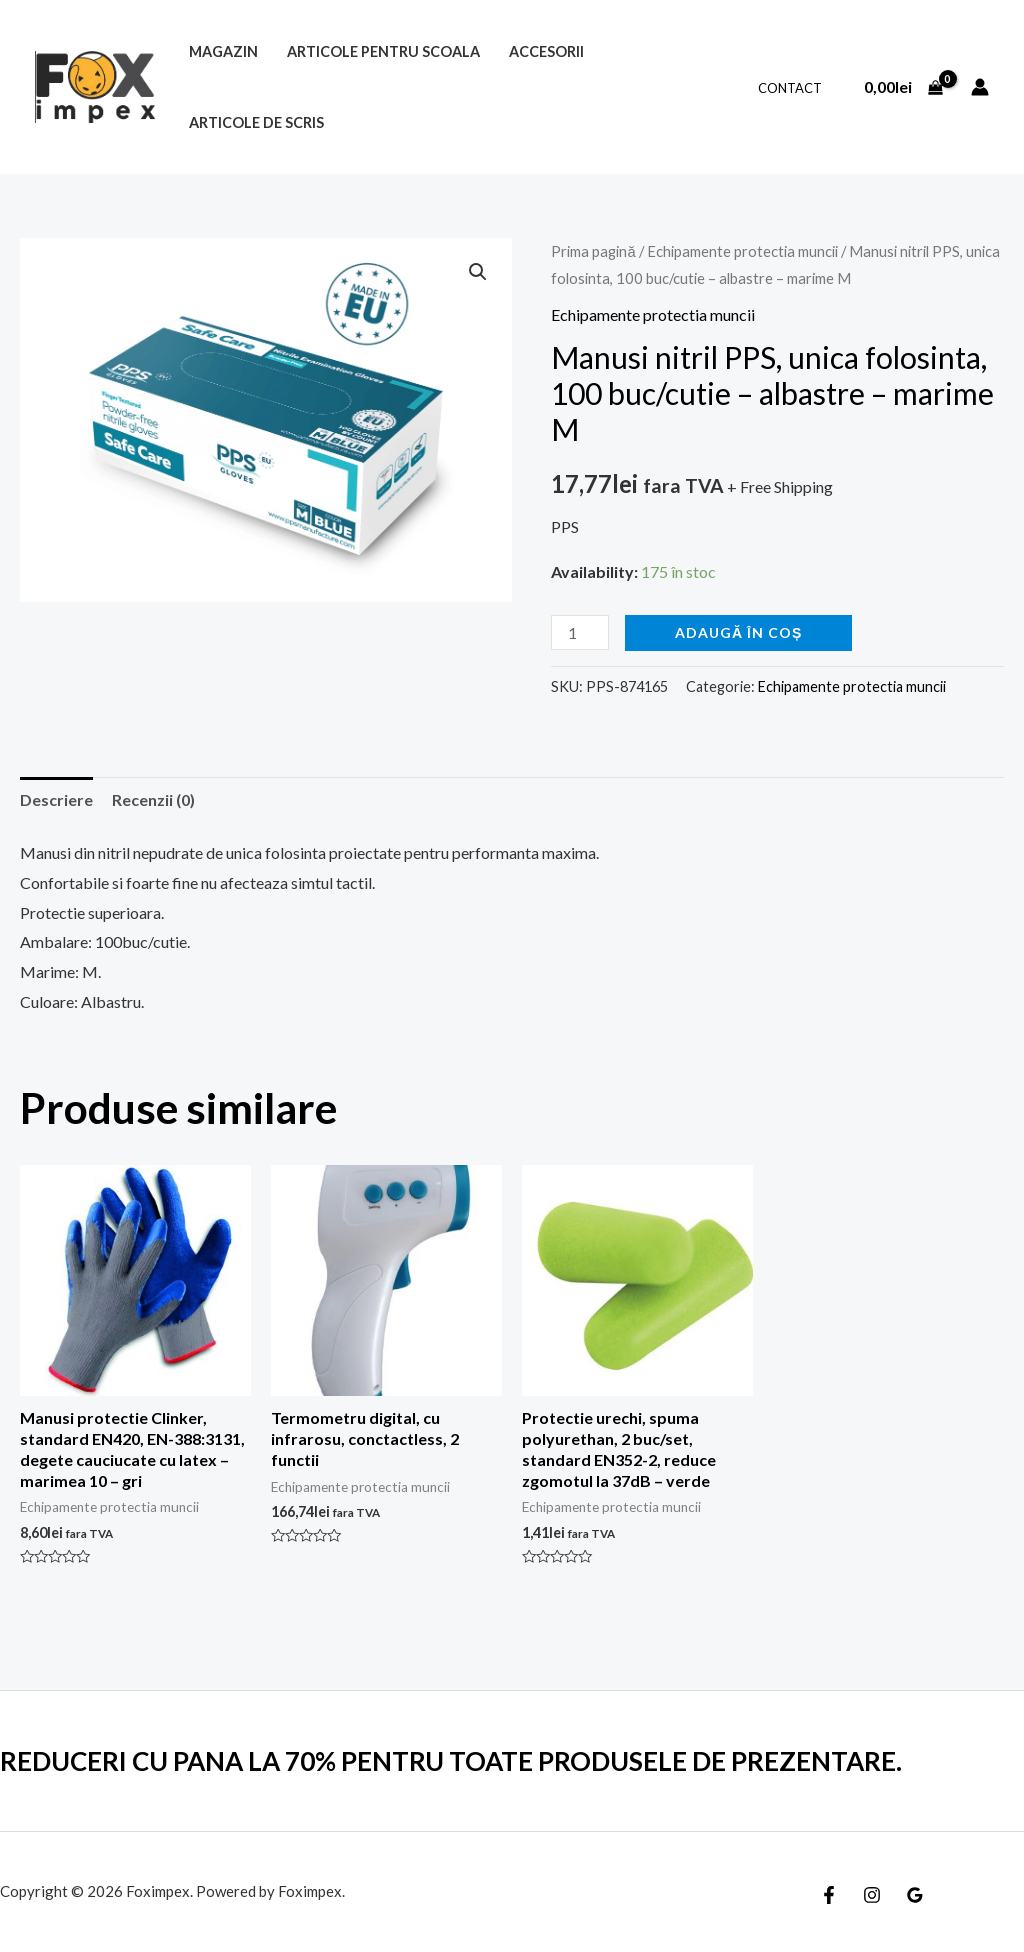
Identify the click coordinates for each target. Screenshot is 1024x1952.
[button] (478, 272)
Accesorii (546, 51)
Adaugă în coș (738, 632)
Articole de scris (256, 122)
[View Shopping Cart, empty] (903, 87)
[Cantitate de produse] (580, 632)
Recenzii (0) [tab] (153, 799)
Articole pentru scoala (383, 51)
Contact (790, 88)
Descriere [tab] (56, 799)
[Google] (915, 1895)
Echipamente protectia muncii (742, 251)
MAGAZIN (223, 51)
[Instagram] (872, 1895)
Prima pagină (593, 251)
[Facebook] (829, 1895)
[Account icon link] (980, 87)
